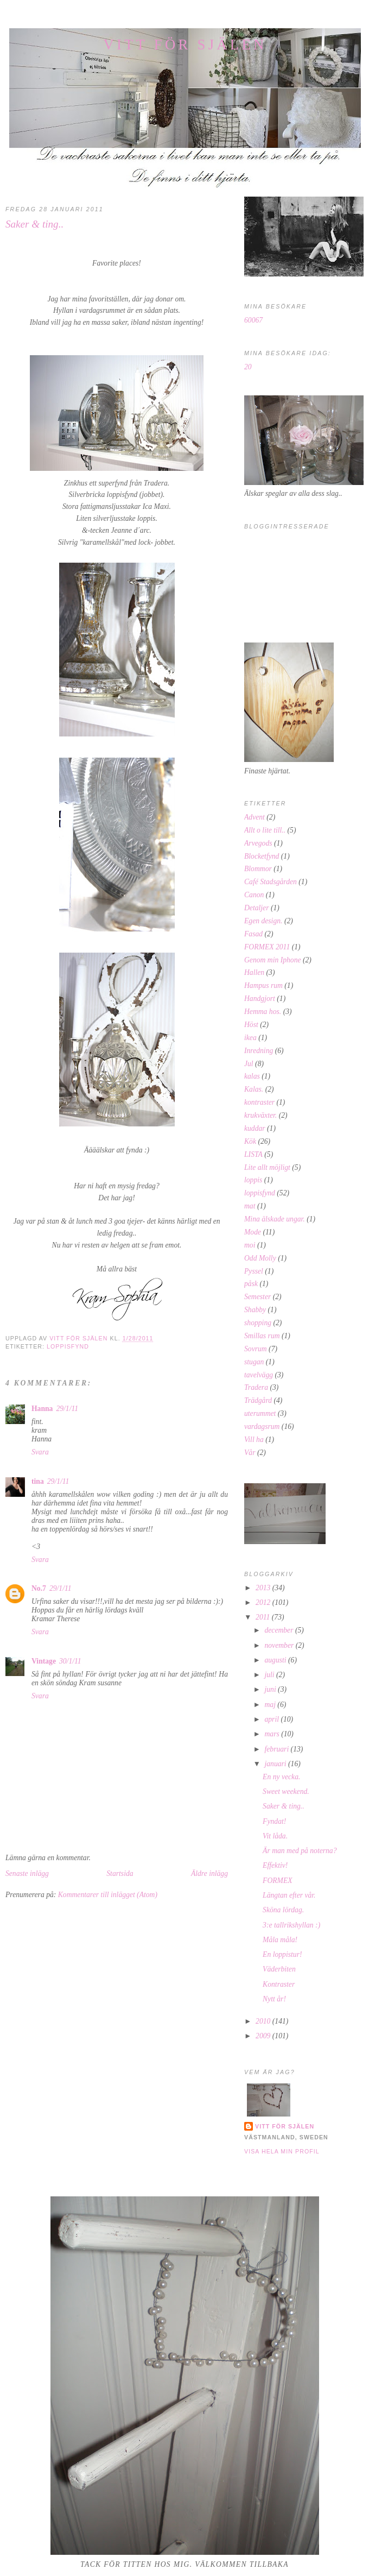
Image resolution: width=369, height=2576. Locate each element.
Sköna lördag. (283, 1910)
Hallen (254, 972)
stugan (254, 1362)
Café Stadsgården (270, 882)
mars (272, 1734)
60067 (253, 320)
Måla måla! (280, 1940)
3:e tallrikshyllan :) (291, 1925)
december (279, 1630)
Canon (254, 895)
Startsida (119, 1873)
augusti (276, 1660)
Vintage (43, 1661)
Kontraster (279, 1984)
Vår (249, 1452)
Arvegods (258, 843)
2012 (264, 1602)
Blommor (258, 869)
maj (270, 1704)
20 (248, 367)
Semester (257, 1297)
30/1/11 (70, 1661)
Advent (254, 817)
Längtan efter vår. (289, 1895)
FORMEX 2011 (267, 947)
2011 (264, 1617)
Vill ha (254, 1439)
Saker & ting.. (283, 1806)
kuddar (254, 1128)
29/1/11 (67, 1408)
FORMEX (277, 1880)
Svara (40, 1452)
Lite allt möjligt (267, 1167)
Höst (251, 1025)
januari (276, 1764)
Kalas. (253, 1089)
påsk (251, 1284)
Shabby (255, 1310)
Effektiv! (275, 1865)
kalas (252, 1076)
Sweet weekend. (286, 1791)
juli (270, 1675)
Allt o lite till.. (264, 830)
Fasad (253, 934)
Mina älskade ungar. (274, 1219)
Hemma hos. (262, 1011)
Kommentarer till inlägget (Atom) (107, 1895)
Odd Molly (260, 1258)
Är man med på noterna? (299, 1851)
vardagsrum (261, 1426)
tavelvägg (258, 1375)
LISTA (253, 1154)
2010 (264, 2021)
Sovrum (255, 1349)
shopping (257, 1323)
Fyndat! (274, 1821)
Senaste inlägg (27, 1873)
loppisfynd (68, 1346)
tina (37, 1481)
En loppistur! (282, 1954)
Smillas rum (262, 1336)
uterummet (260, 1413)
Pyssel (253, 1271)
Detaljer (256, 908)
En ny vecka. (281, 1777)
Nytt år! (274, 1999)
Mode (252, 1232)
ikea (250, 1038)
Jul (248, 1064)
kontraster (259, 1102)
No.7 (38, 1588)
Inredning (258, 1051)
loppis (253, 1180)
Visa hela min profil (282, 2151)
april (272, 1719)
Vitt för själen (184, 44)
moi (249, 1245)
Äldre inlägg (209, 1873)
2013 (264, 1588)
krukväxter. (260, 1115)
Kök (250, 1141)
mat (249, 1206)
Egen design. (263, 921)
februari (277, 1749)
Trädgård (258, 1400)
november (279, 1645)
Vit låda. (275, 1836)
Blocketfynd (261, 856)
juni (271, 1689)
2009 (264, 2036)
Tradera (256, 1387)
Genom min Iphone (272, 960)
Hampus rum (263, 985)
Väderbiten (279, 1969)
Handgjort (259, 998)
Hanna (42, 1408)
